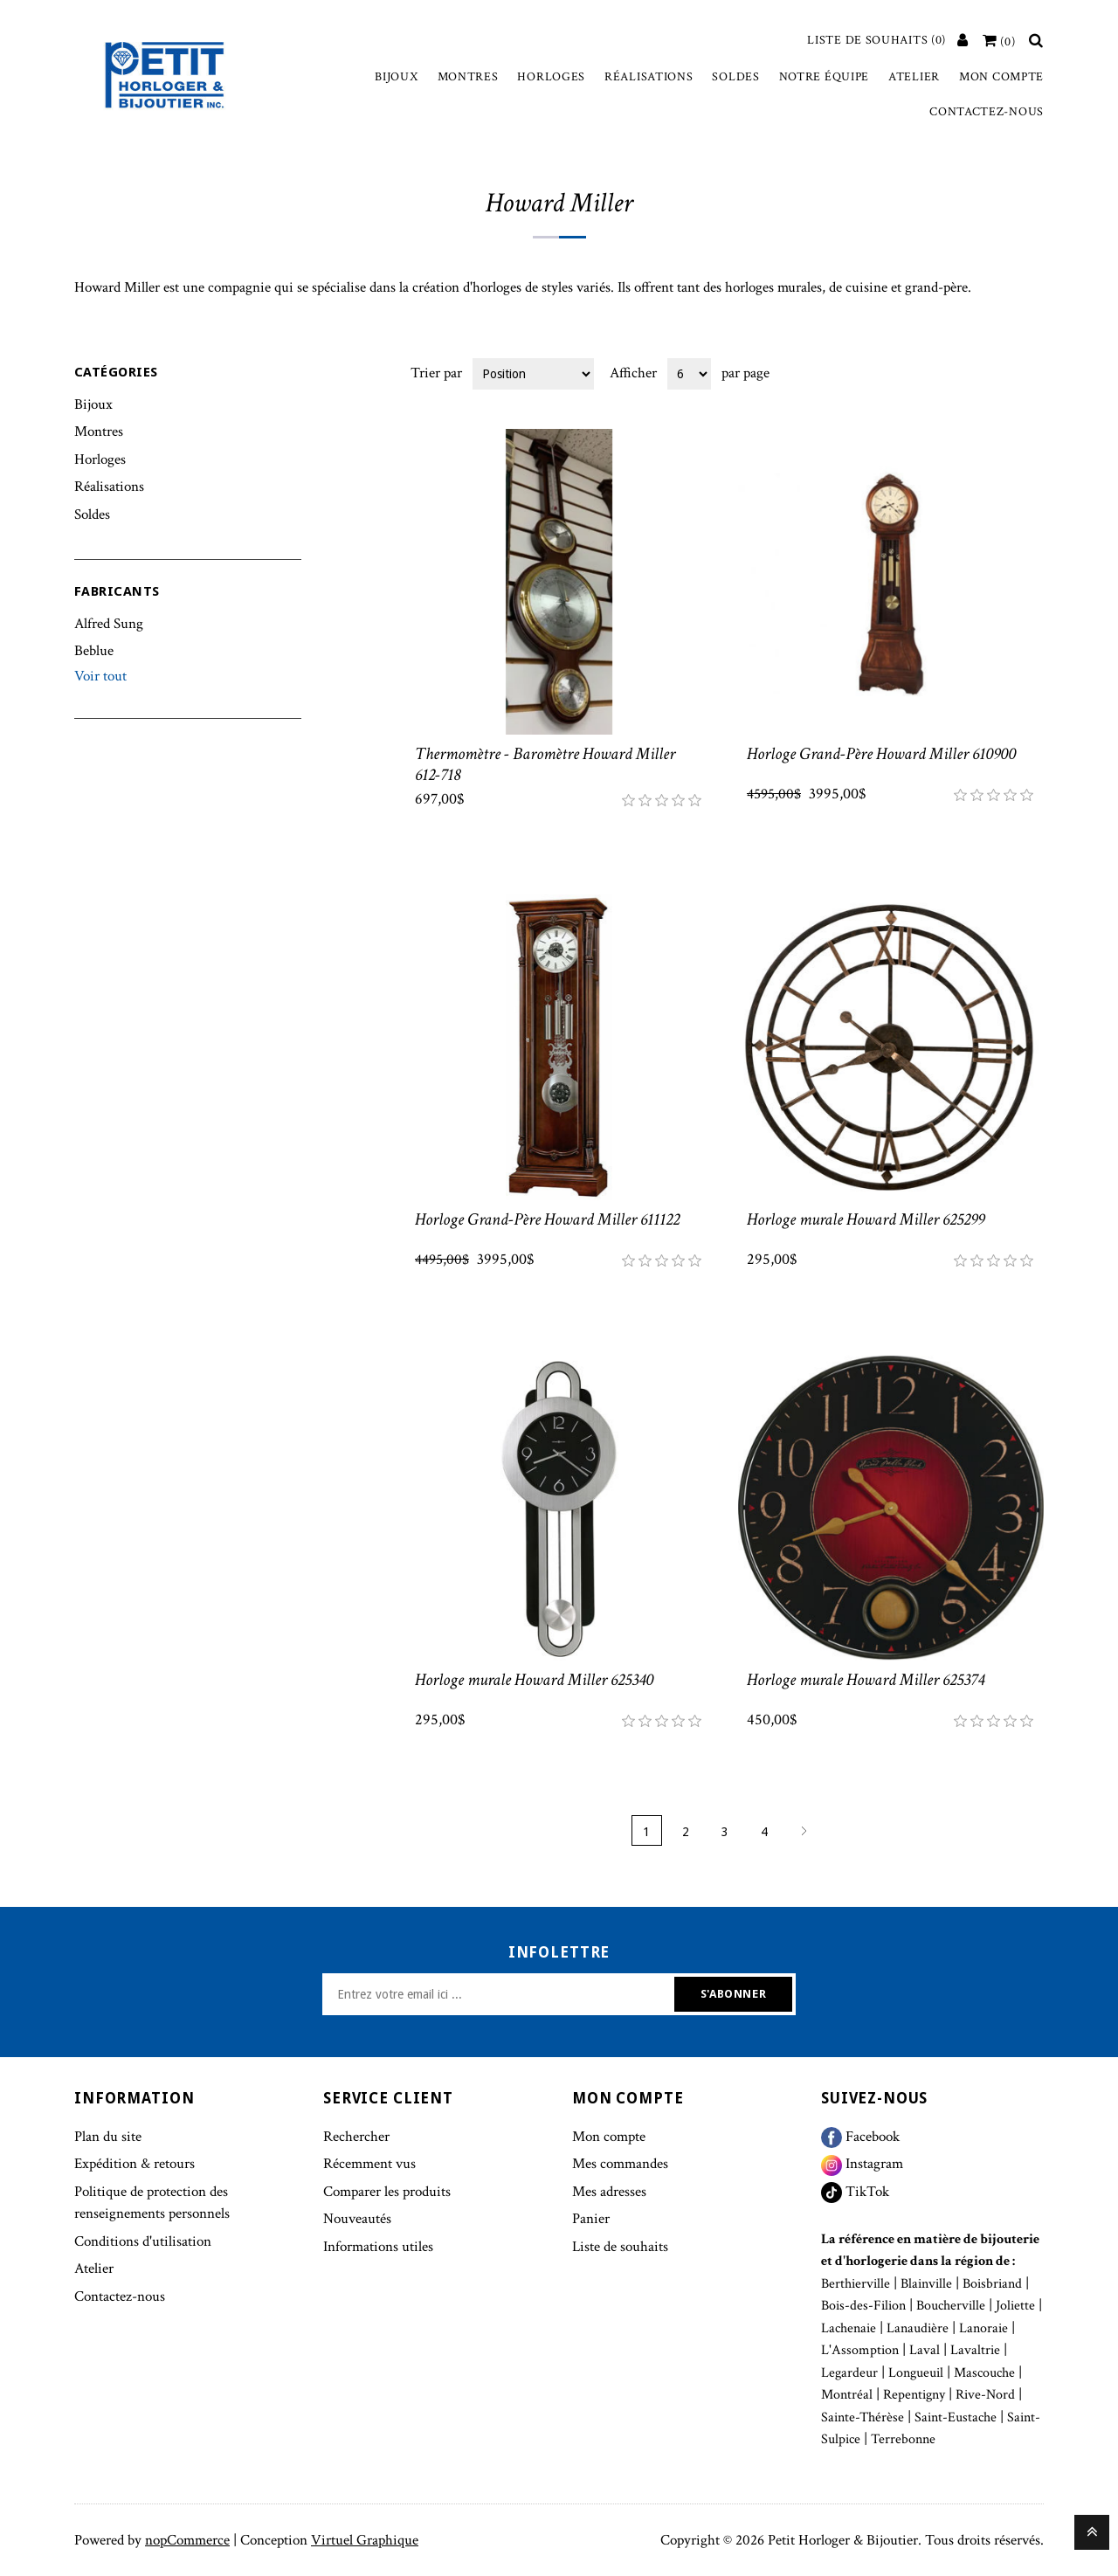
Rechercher (356, 2136)
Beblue (94, 650)
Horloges (551, 77)
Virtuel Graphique (364, 2540)
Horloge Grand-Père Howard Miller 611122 (547, 1219)
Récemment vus (369, 2163)
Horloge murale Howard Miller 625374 (865, 1679)
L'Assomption (860, 2350)
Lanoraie (983, 2328)
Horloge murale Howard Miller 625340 (534, 1679)
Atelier (914, 77)
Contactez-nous (986, 112)
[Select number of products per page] (689, 374)
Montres (468, 77)
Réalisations (648, 77)
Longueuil (915, 2373)
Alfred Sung (108, 623)
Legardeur (849, 2373)
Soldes (735, 77)
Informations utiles (378, 2246)
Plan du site (107, 2136)
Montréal (847, 2395)
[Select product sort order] (533, 374)
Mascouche (984, 2373)
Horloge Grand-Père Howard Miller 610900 (881, 753)
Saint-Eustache (955, 2417)
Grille (997, 372)
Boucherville (950, 2305)
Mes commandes (620, 2163)
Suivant (804, 1830)
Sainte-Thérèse (862, 2417)
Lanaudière (918, 2328)
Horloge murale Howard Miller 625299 (865, 1219)
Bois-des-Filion (863, 2305)
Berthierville (855, 2284)
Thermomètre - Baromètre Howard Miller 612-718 (545, 764)
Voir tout (100, 676)
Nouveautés (357, 2218)
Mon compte (1001, 77)
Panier (591, 2218)
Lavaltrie (975, 2350)
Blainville (926, 2284)
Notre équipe (824, 77)
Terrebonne (903, 2439)
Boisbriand (992, 2284)
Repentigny (914, 2395)
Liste (1028, 372)
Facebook (860, 2136)
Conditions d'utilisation (142, 2241)
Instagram (862, 2163)
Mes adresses (609, 2191)
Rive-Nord (985, 2395)
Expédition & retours (134, 2163)
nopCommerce (187, 2540)
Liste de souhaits (620, 2246)
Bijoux (396, 77)
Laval (924, 2350)
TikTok (855, 2191)
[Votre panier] (999, 42)
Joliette (1015, 2305)
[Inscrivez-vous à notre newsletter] (500, 1994)
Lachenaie (848, 2328)
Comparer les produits (387, 2191)
